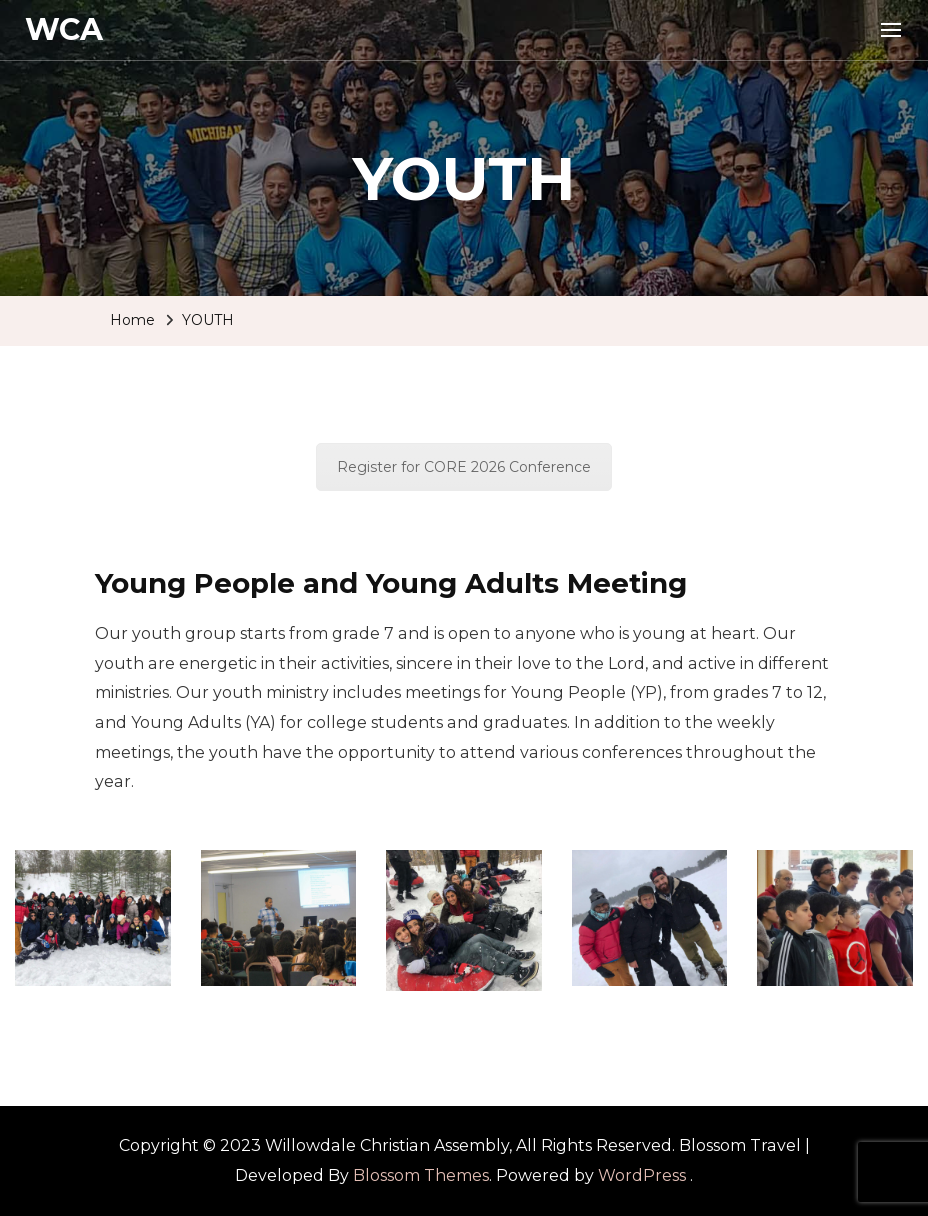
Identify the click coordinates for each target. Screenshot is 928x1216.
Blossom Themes (421, 1175)
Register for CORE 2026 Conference (464, 467)
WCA (64, 29)
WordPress (642, 1175)
